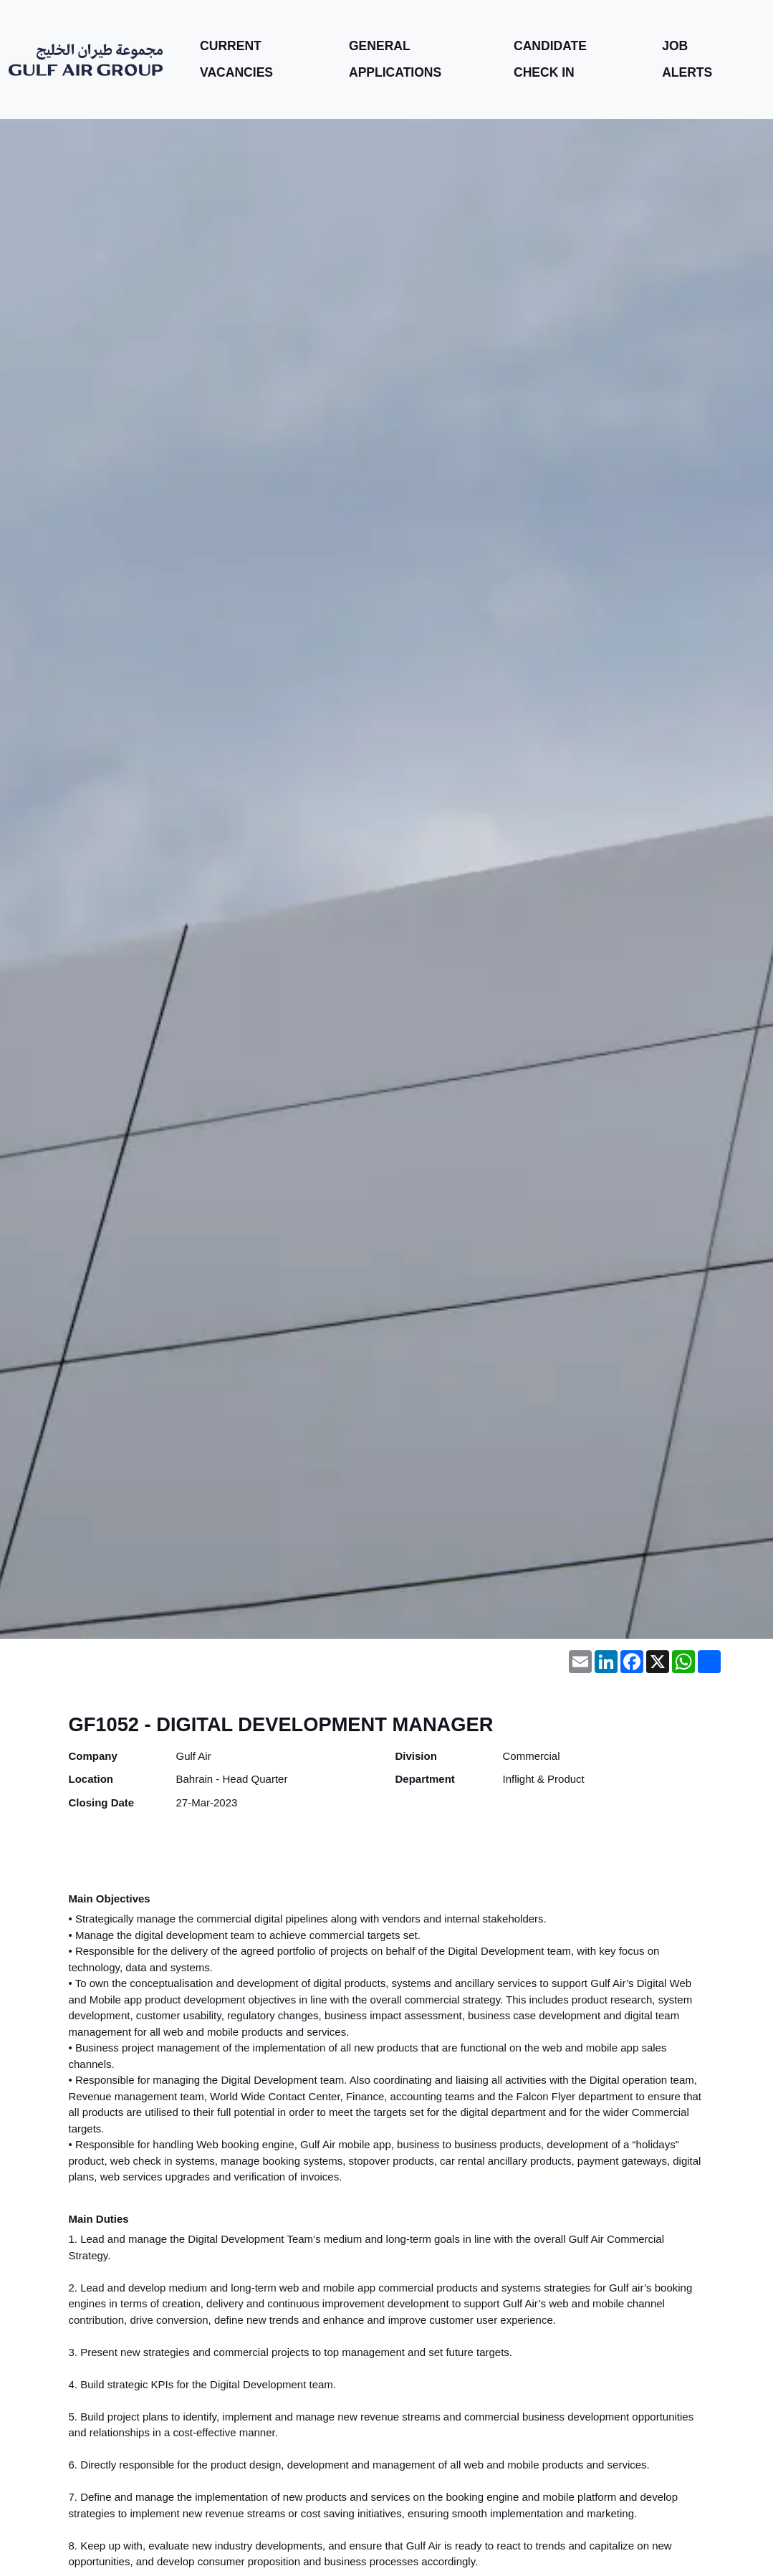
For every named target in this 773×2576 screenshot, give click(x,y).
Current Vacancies (235, 59)
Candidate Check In (550, 59)
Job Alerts (687, 59)
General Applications (394, 59)
